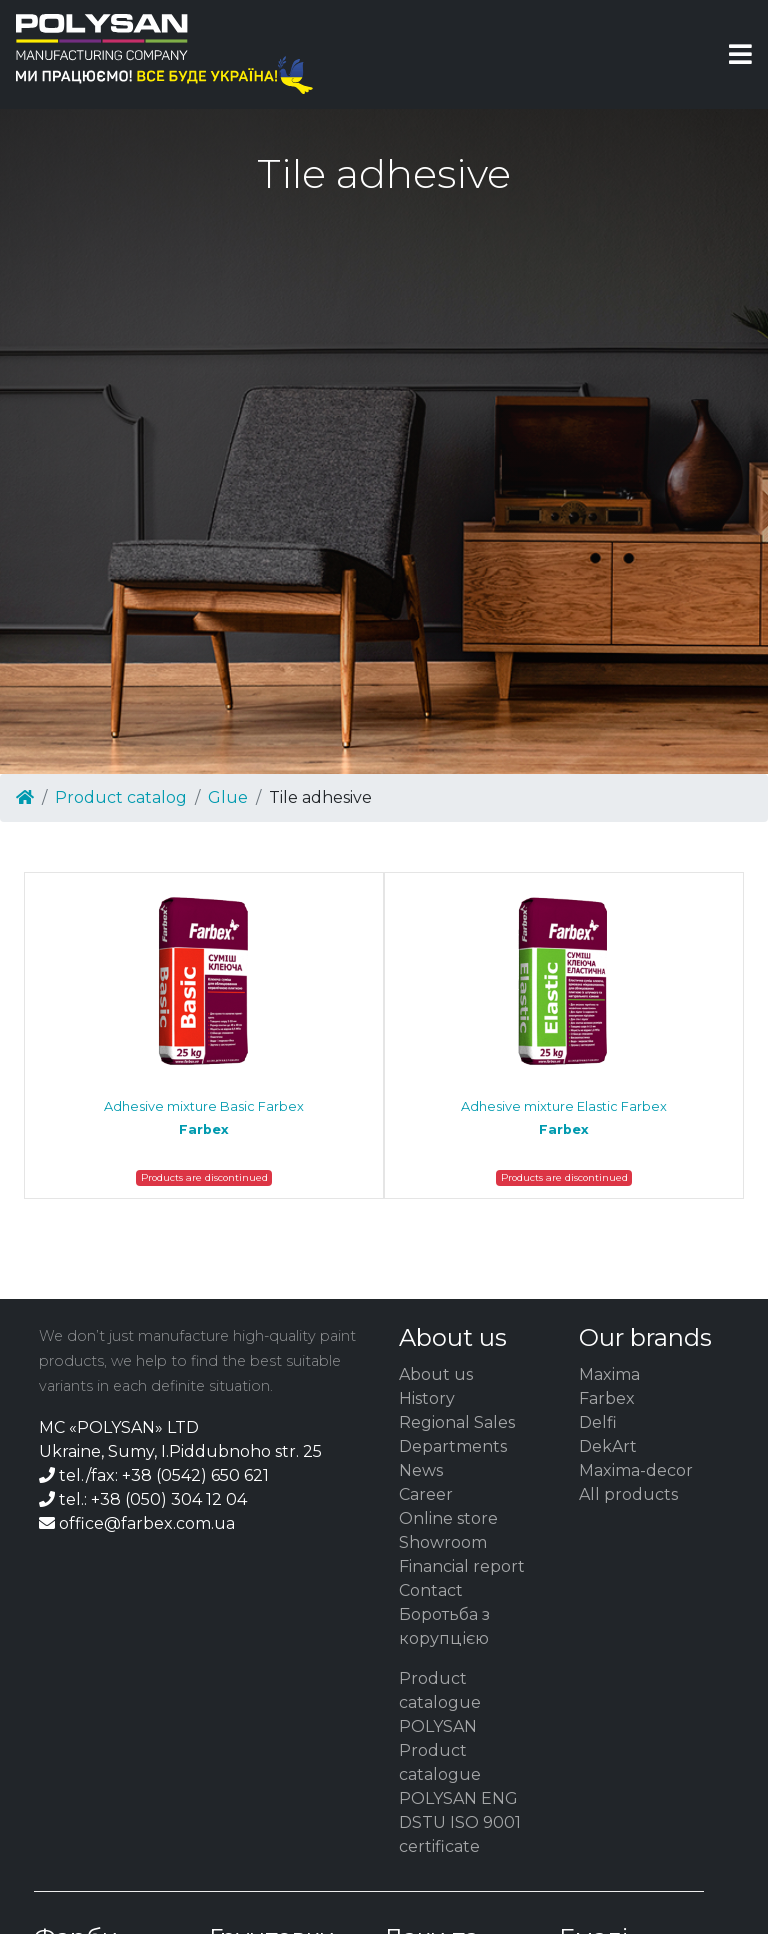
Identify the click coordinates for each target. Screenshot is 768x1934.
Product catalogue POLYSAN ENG (458, 1774)
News (421, 1470)
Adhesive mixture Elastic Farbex (564, 1118)
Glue (228, 797)
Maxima (609, 1374)
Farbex (607, 1398)
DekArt (608, 1446)
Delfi (598, 1422)
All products (628, 1494)
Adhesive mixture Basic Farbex (204, 1118)
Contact (431, 1590)
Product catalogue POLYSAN (440, 1702)
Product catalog (121, 797)
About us (436, 1374)
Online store (448, 1518)
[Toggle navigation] (740, 54)
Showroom (443, 1542)
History (427, 1398)
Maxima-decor (636, 1470)
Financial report (462, 1566)
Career (426, 1494)
